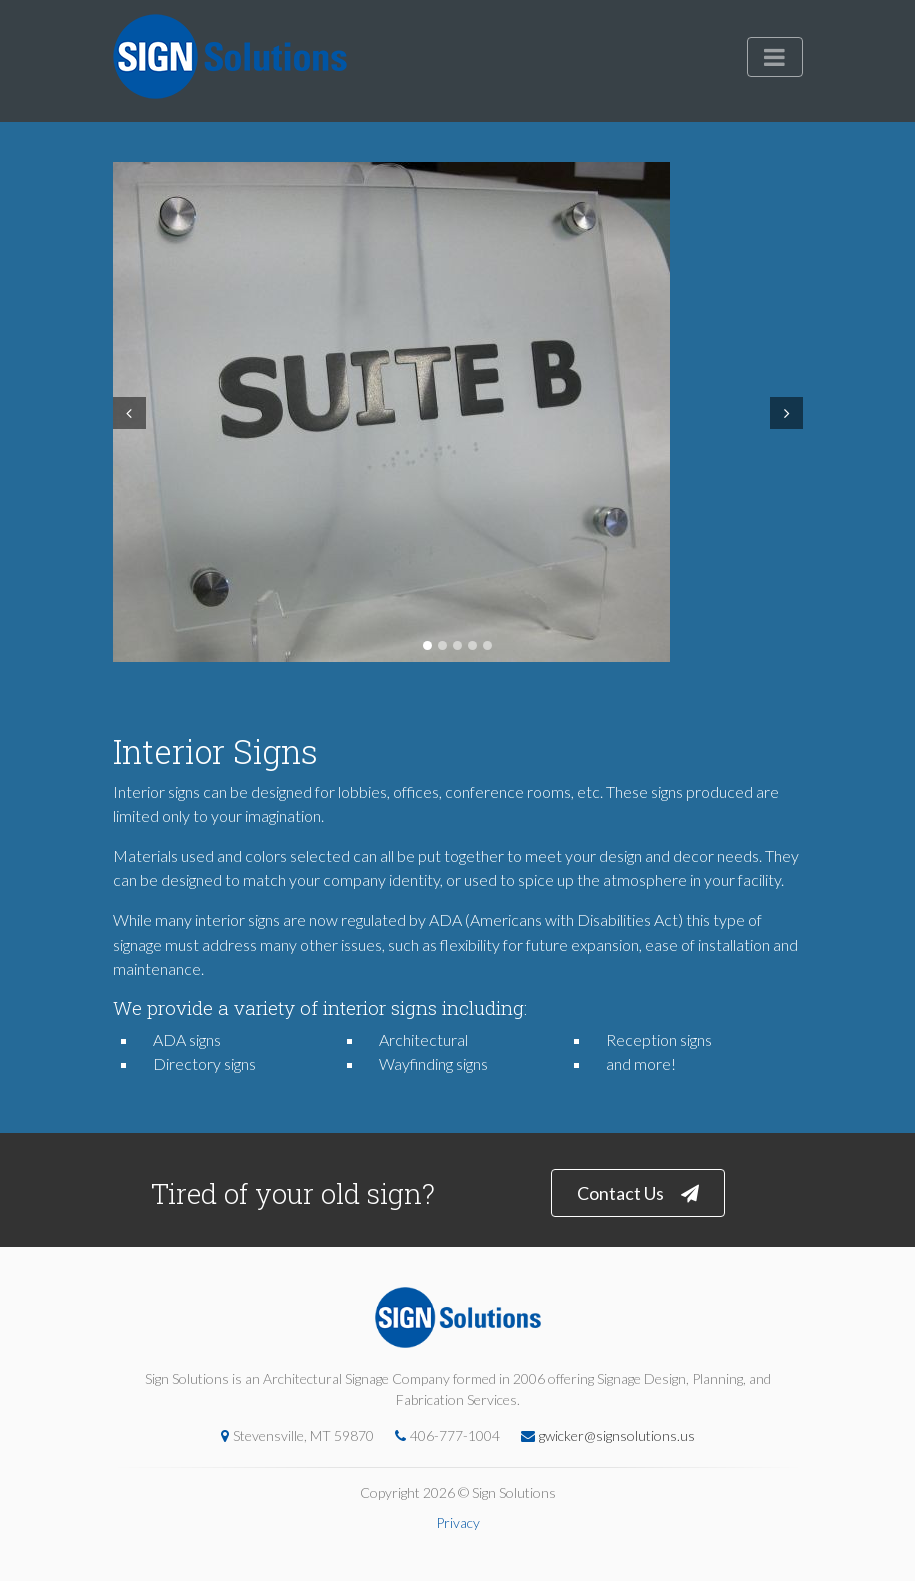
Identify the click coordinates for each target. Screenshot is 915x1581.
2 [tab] (442, 645)
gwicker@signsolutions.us (603, 1435)
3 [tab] (457, 645)
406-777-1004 (442, 1435)
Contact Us (638, 1193)
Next (789, 412)
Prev (127, 412)
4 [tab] (472, 645)
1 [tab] (427, 645)
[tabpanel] (458, 412)
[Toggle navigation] (775, 57)
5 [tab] (487, 645)
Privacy (458, 1522)
